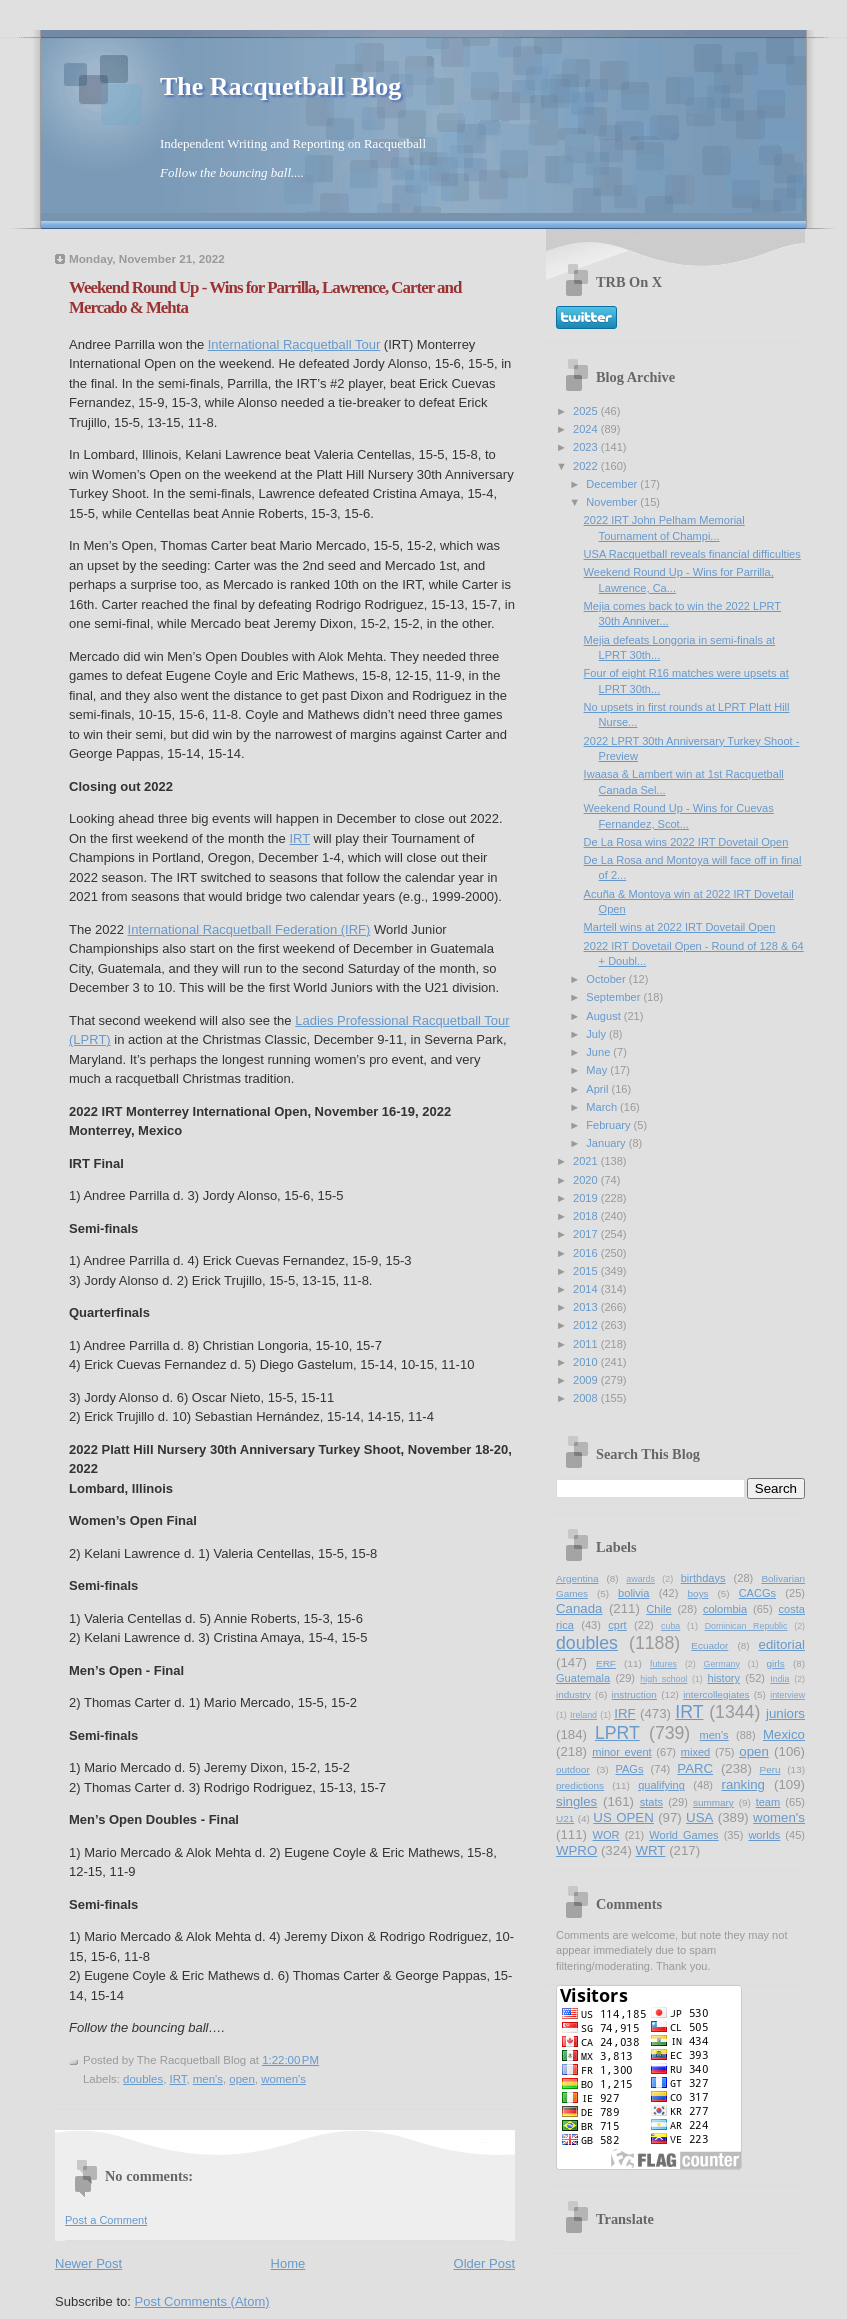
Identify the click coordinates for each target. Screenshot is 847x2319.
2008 (587, 1398)
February (609, 1125)
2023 (587, 447)
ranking (742, 1784)
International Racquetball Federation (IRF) (249, 929)
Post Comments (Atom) (202, 2301)
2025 (587, 411)
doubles (143, 2079)
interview (787, 1695)
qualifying (661, 1785)
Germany (722, 1664)
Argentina (577, 1578)
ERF (606, 1663)
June (599, 1052)
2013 (587, 1307)
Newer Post (88, 2263)
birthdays (703, 1578)
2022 (587, 466)
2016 (587, 1253)
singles (576, 1801)
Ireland (583, 1715)
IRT (299, 838)
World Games (683, 1835)
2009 (587, 1380)
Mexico (784, 1734)
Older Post (484, 2263)
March (603, 1107)
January (607, 1143)
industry (573, 1694)
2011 (587, 1344)
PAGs (629, 1769)
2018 (587, 1216)
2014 (587, 1289)
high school (663, 1679)
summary (713, 1802)
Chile (658, 1609)
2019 (587, 1198)
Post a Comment (106, 2220)
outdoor (573, 1769)
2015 (587, 1271)
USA (699, 1817)
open (241, 2079)
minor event (621, 1752)
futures (663, 1664)
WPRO (576, 1850)
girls (775, 1663)
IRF (624, 1713)
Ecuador (709, 1645)
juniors (785, 1713)
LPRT (617, 1733)
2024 (587, 429)
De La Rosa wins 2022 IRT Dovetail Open (686, 842)
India (779, 1679)
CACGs (757, 1593)
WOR (606, 1835)
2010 (587, 1362)
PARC (695, 1768)
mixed (695, 1752)
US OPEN (623, 1817)
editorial (782, 1644)
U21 (565, 1818)
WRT (651, 1850)
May (598, 1070)
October (607, 979)
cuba (670, 1626)
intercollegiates (716, 1694)
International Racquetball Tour (294, 344)
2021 (587, 1161)
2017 (587, 1234)
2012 (587, 1325)
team (768, 1802)
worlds (764, 1835)
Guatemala (583, 1678)
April (598, 1089)
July (597, 1034)
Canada (579, 1608)
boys (698, 1593)
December (613, 484)
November (613, 502)
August (604, 1016)
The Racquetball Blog (280, 86)
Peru (770, 1769)
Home (288, 2263)
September (614, 997)
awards (640, 1579)
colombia (725, 1609)
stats (651, 1802)
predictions (580, 1785)
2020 (587, 1180)
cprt (617, 1625)
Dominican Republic (746, 1626)
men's (208, 2079)
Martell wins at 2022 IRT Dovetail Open (680, 927)
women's (283, 2079)
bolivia (633, 1593)
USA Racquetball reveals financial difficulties (692, 554)
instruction (634, 1694)
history (723, 1678)
